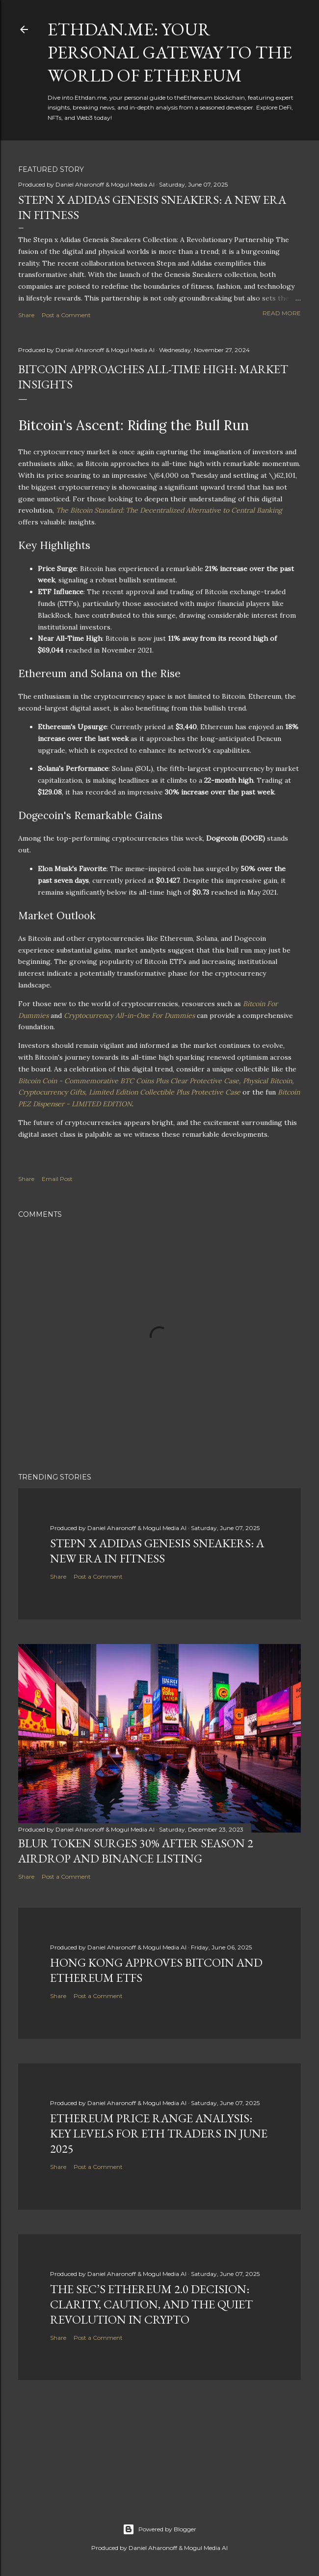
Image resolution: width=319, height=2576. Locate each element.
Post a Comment (66, 315)
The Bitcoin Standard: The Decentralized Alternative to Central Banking (169, 510)
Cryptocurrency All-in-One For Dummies (129, 1015)
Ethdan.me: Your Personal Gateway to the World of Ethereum (170, 52)
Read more (282, 313)
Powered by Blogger (159, 2529)
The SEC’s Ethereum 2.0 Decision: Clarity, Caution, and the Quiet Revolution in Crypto (151, 2304)
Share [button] (26, 315)
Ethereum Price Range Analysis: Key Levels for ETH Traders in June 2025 (158, 2133)
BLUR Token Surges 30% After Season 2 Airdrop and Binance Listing (135, 1851)
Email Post (57, 1178)
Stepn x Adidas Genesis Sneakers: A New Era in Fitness (157, 1550)
